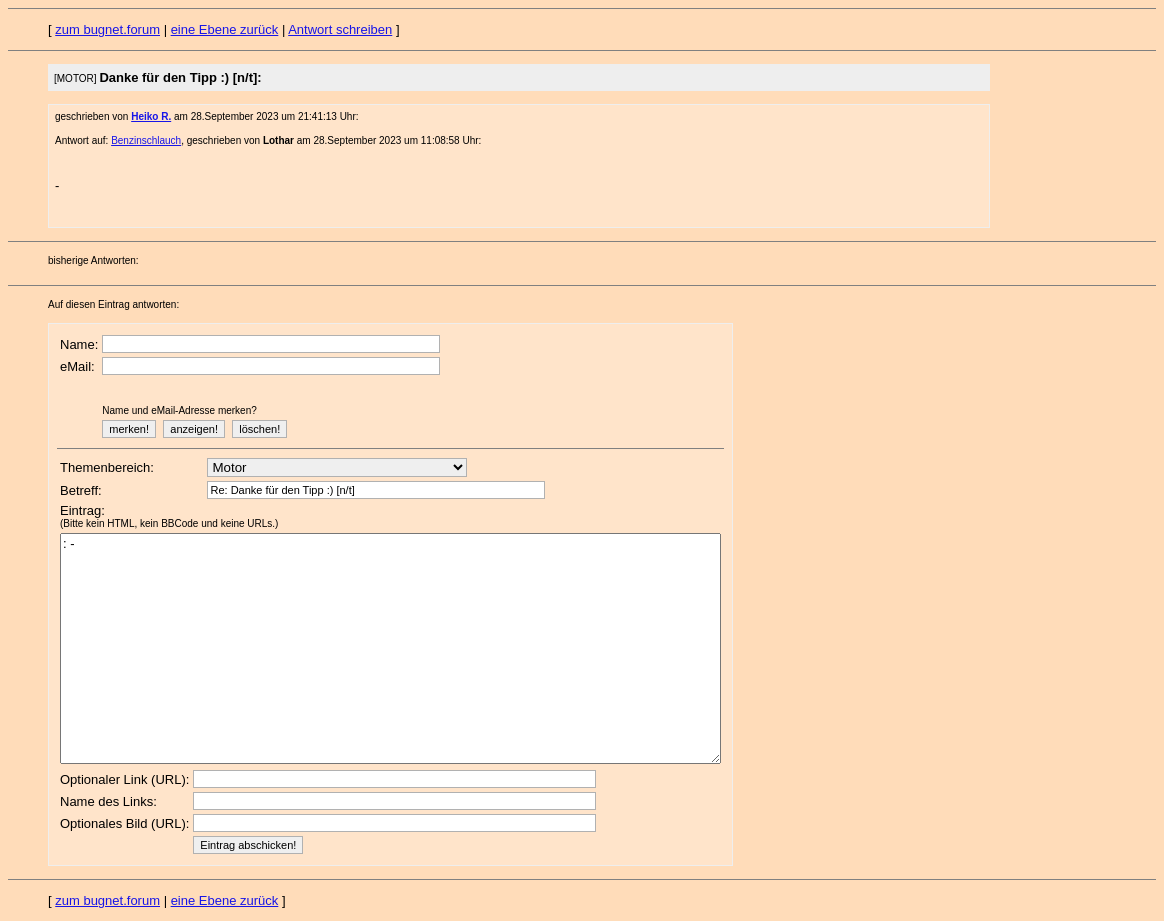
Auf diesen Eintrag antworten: (113, 304)
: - (390, 648)
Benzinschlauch (146, 140)
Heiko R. (151, 116)
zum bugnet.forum (107, 29)
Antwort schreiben (340, 29)
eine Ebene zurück (225, 29)
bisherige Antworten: (93, 260)
